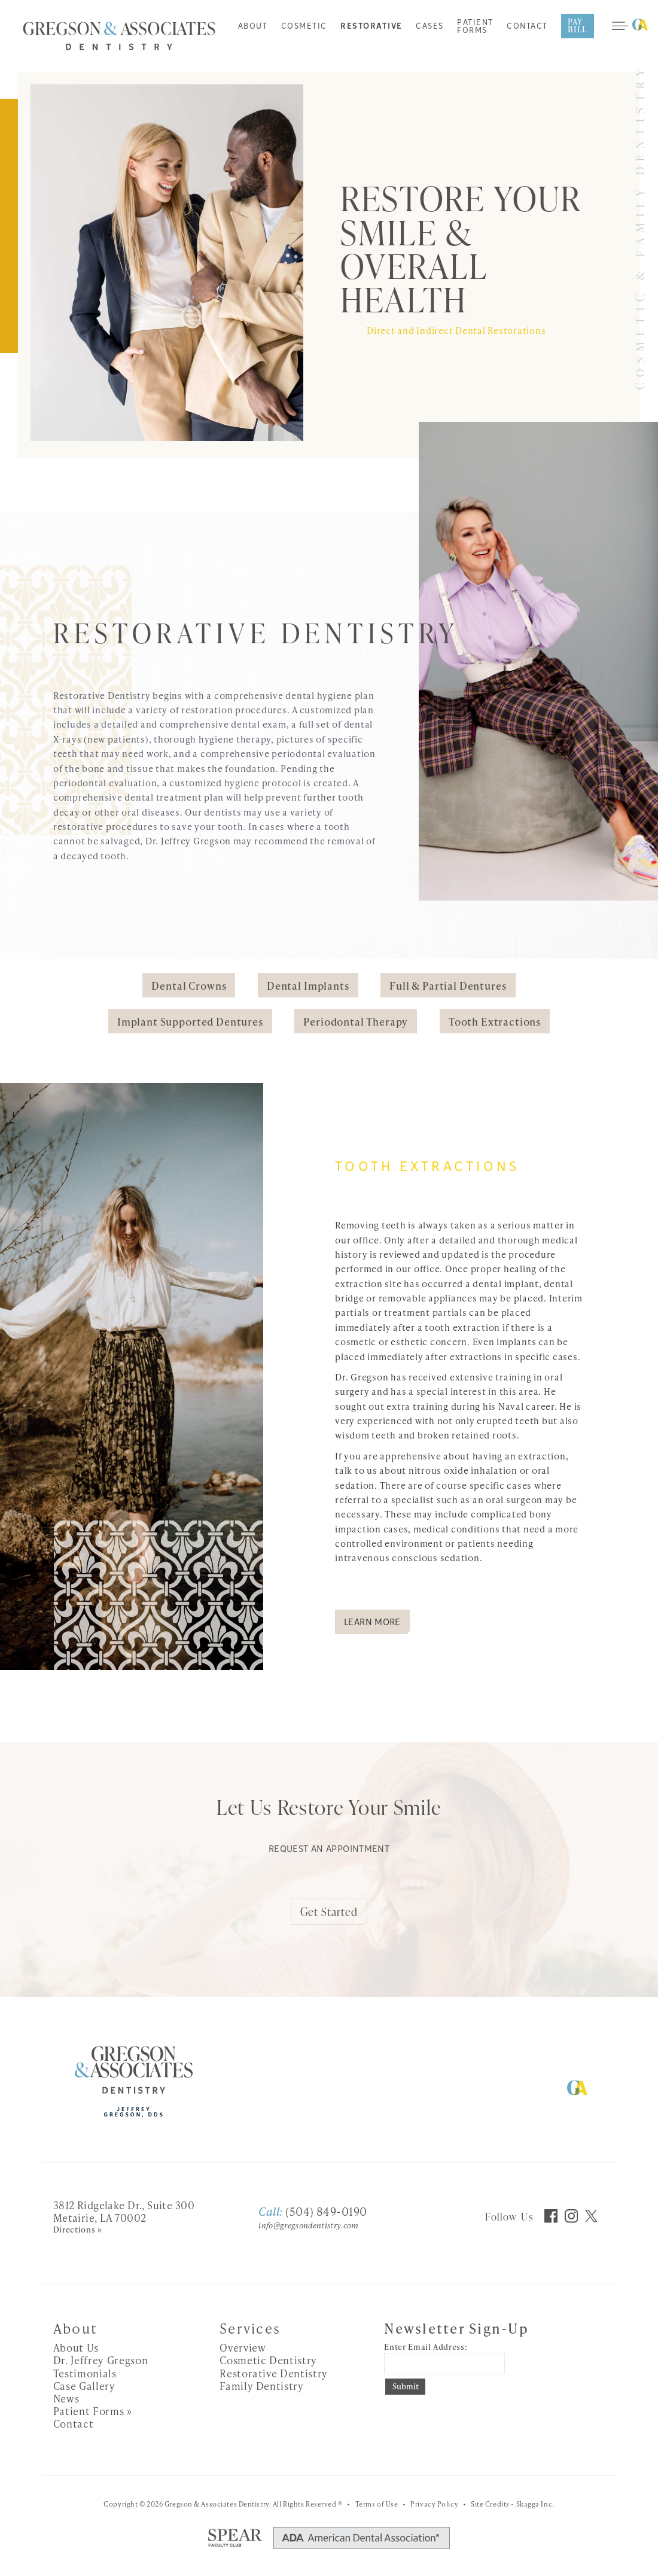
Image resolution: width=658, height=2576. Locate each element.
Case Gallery (84, 2386)
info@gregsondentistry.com (308, 2225)
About (253, 27)
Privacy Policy (434, 2503)
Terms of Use (376, 2503)
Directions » (77, 2229)
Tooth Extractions (495, 1021)
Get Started (328, 1912)
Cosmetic (304, 27)
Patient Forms (475, 27)
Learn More (372, 1623)
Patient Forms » (92, 2411)
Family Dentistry (262, 2386)
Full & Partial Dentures (447, 985)
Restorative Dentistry (274, 2373)
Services (250, 2328)
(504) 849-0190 (312, 2211)
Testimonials (85, 2373)
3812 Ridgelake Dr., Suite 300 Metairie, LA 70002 (123, 2211)
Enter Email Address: (425, 2346)
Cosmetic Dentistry (268, 2360)
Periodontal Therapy (355, 1021)
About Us (76, 2347)
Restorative (371, 27)
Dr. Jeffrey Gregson (188, 840)
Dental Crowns (188, 985)
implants (516, 1341)
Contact (527, 27)
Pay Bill (577, 25)
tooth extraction (462, 1327)
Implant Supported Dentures (190, 1021)
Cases (430, 27)
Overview (243, 2347)
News (66, 2398)
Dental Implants (308, 985)
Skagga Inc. (535, 2503)
